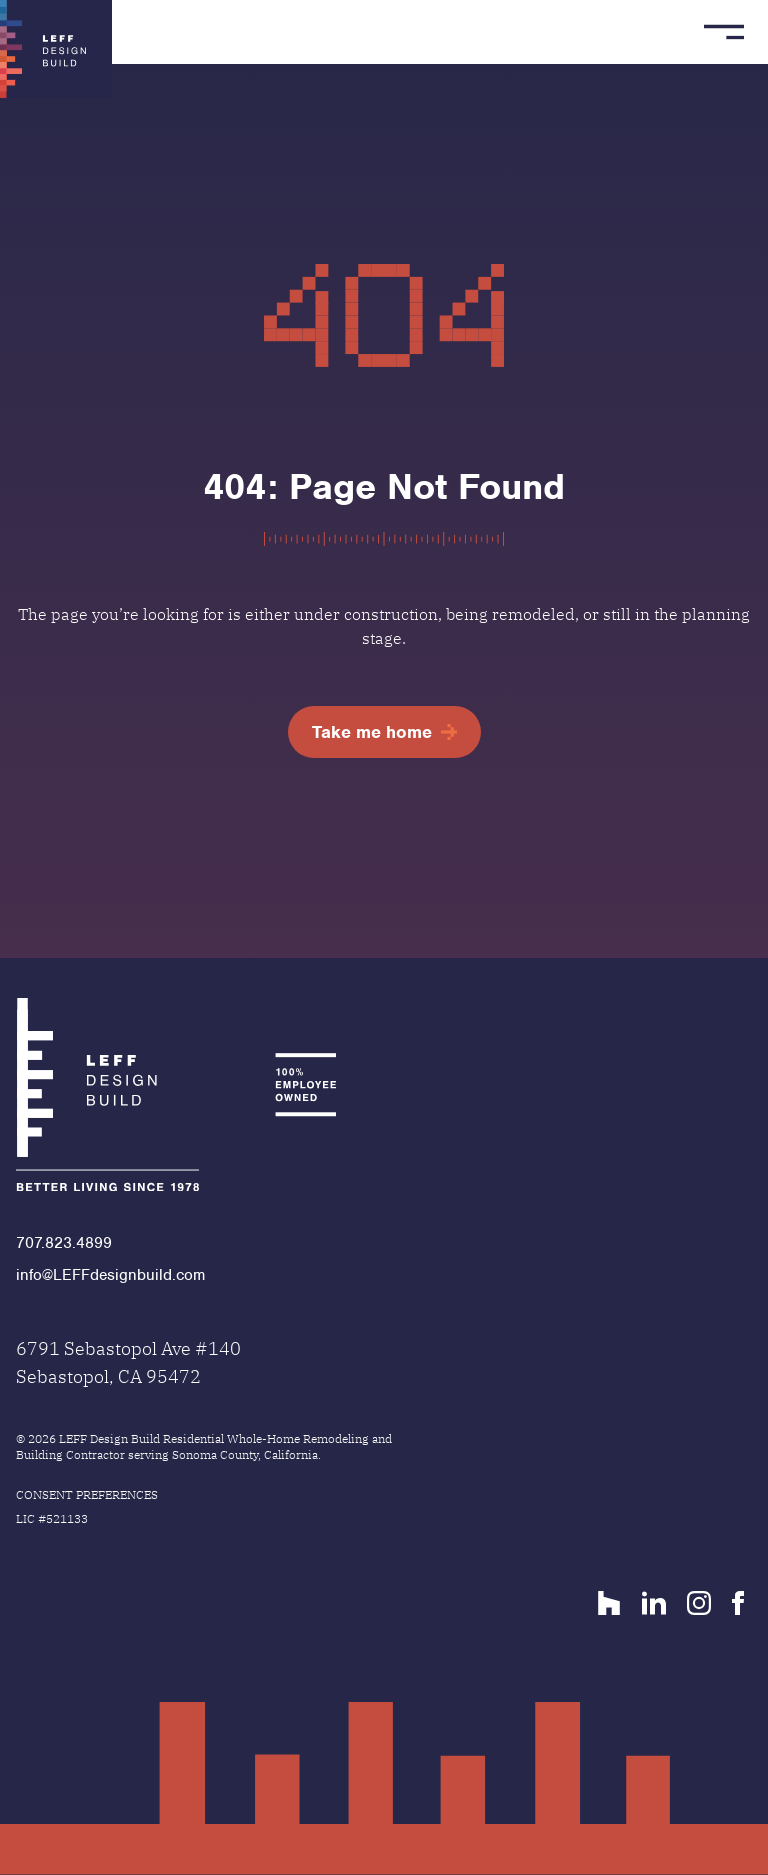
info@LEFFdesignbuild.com (110, 1275)
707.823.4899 (64, 1243)
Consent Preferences (87, 1494)
